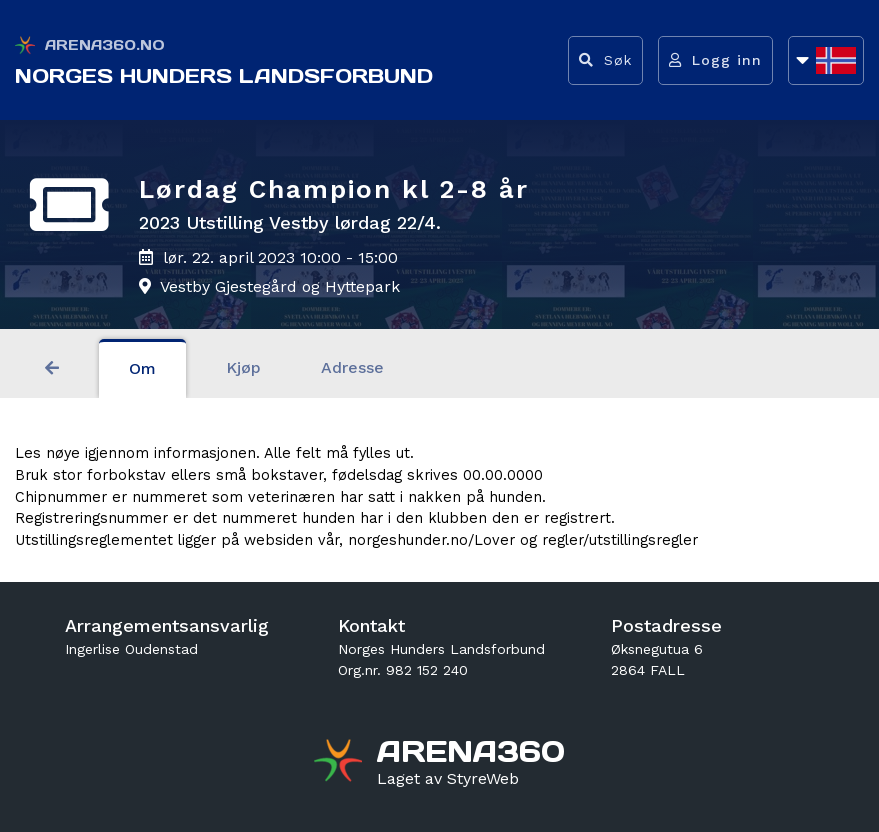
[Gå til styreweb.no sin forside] (448, 779)
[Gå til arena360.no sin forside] (340, 763)
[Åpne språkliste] (826, 60)
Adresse (352, 367)
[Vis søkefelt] (605, 60)
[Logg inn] (715, 60)
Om (142, 368)
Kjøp (243, 367)
